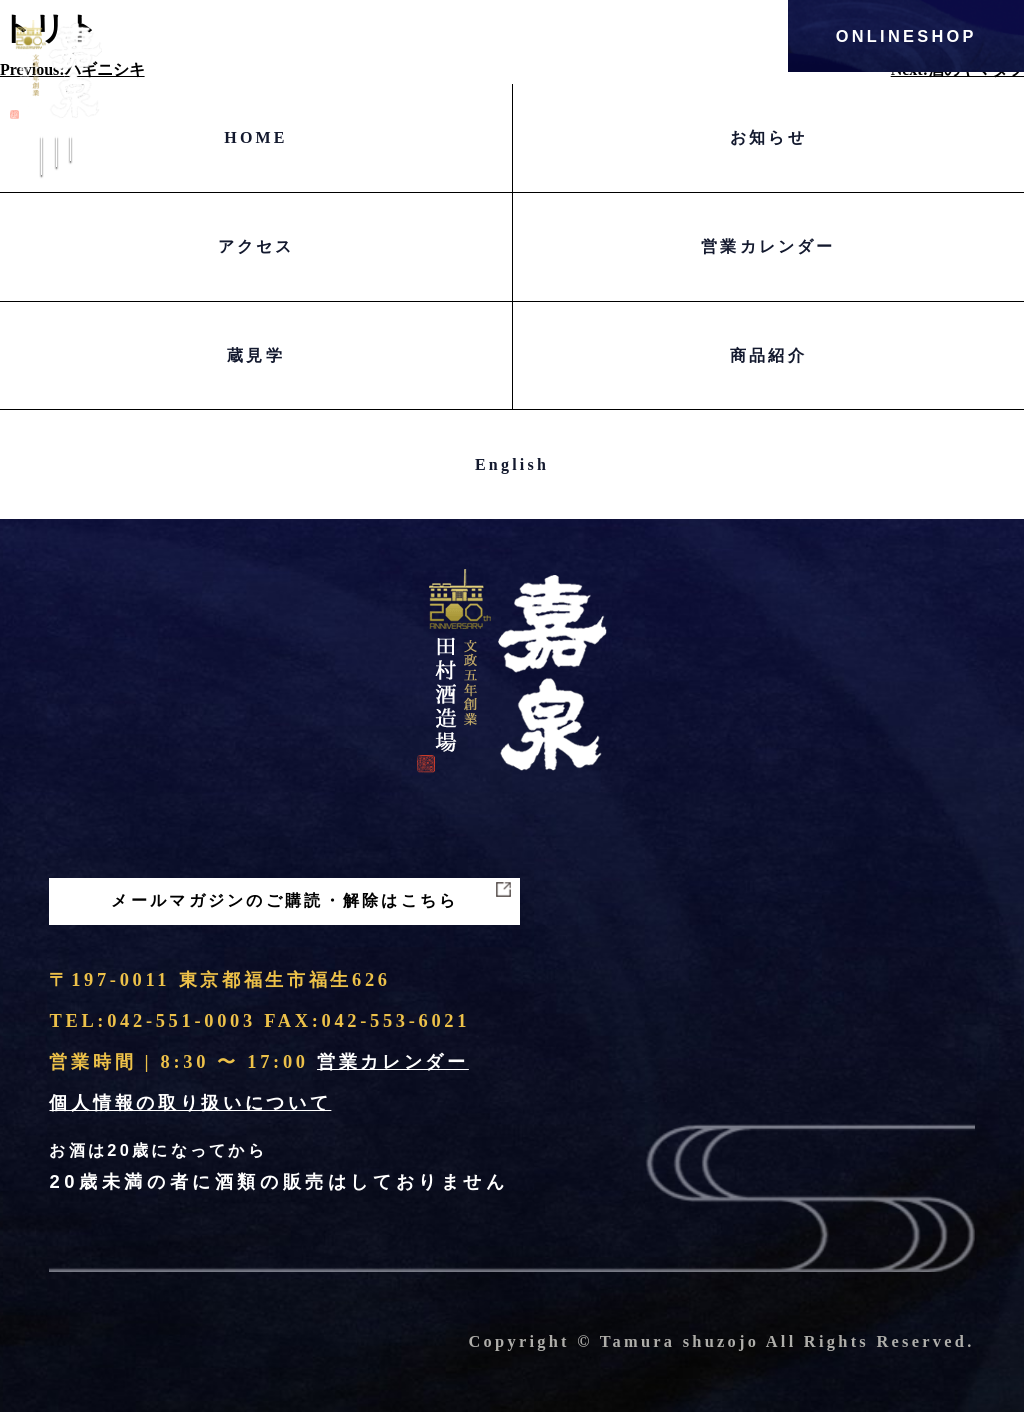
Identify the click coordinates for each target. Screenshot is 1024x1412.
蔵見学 (256, 355)
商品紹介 (768, 355)
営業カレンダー (768, 246)
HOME (255, 137)
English (512, 464)
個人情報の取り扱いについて (190, 1103)
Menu (56, 172)
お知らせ (768, 137)
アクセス (256, 246)
